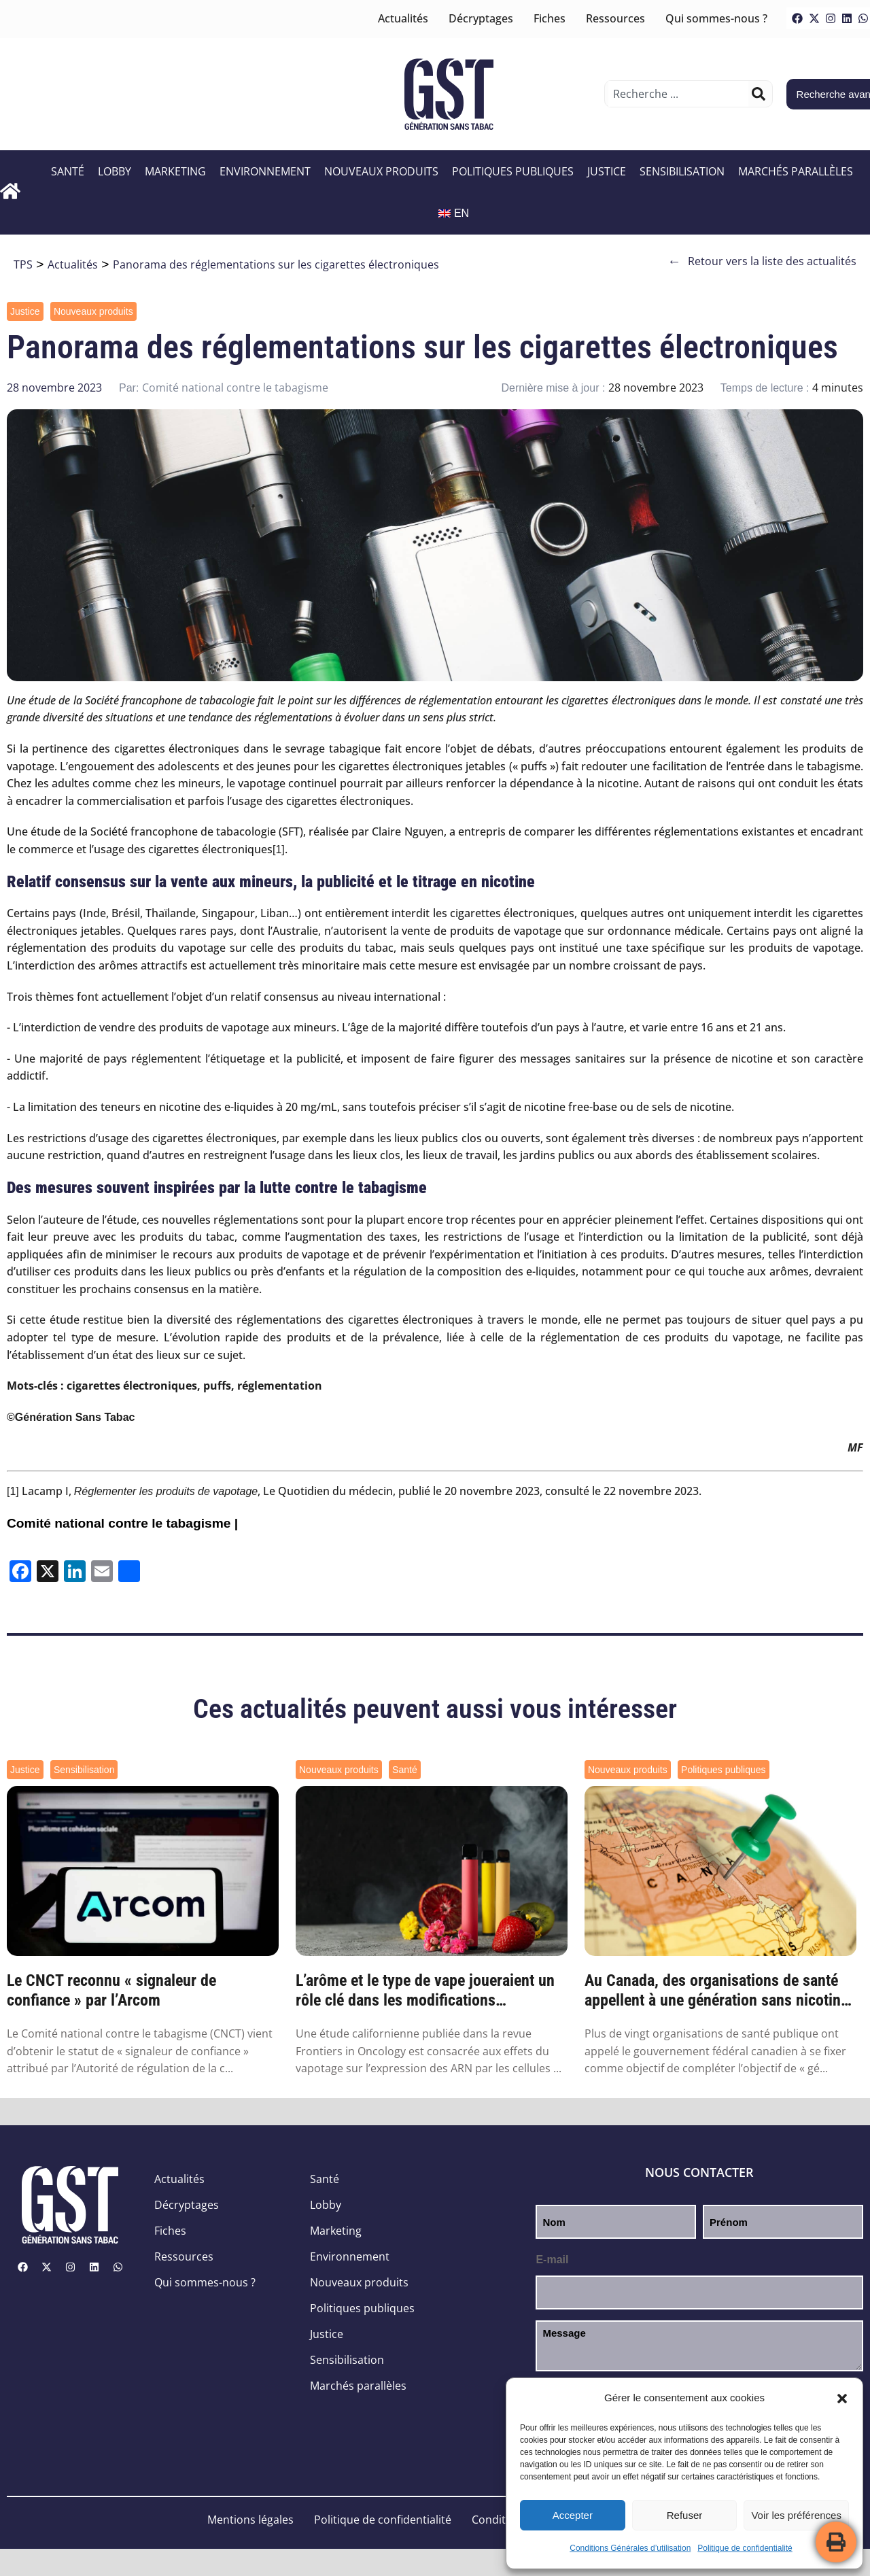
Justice (606, 171)
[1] (279, 849)
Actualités (403, 18)
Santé (67, 171)
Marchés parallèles (795, 171)
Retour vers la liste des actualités (761, 261)
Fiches (550, 18)
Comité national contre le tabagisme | (122, 1523)
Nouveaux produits (381, 171)
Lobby (114, 171)
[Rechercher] (758, 94)
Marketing (175, 171)
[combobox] (678, 94)
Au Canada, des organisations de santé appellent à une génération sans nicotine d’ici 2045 (716, 1990)
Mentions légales (250, 2519)
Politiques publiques (513, 171)
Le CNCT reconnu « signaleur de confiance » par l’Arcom (111, 1990)
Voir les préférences (796, 2515)
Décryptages (481, 18)
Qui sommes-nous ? (716, 18)
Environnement (265, 171)
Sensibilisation (682, 171)
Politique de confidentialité (744, 2548)
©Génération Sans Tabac (71, 1417)
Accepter (573, 2515)
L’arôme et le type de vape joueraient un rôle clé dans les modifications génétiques (425, 1990)
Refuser (685, 2515)
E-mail (552, 2259)
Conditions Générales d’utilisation (630, 2548)
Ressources (615, 18)
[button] (842, 2398)
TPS (23, 264)
